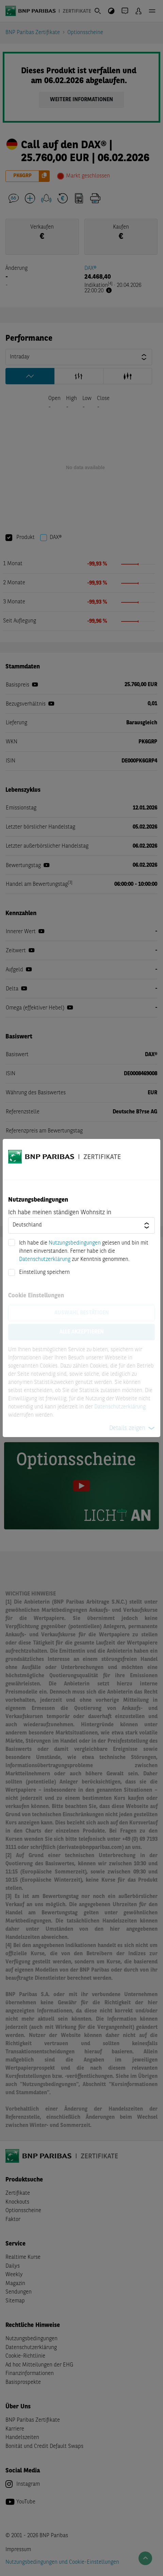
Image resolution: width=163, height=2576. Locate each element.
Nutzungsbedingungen (75, 1243)
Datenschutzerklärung (44, 1259)
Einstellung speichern (44, 1272)
